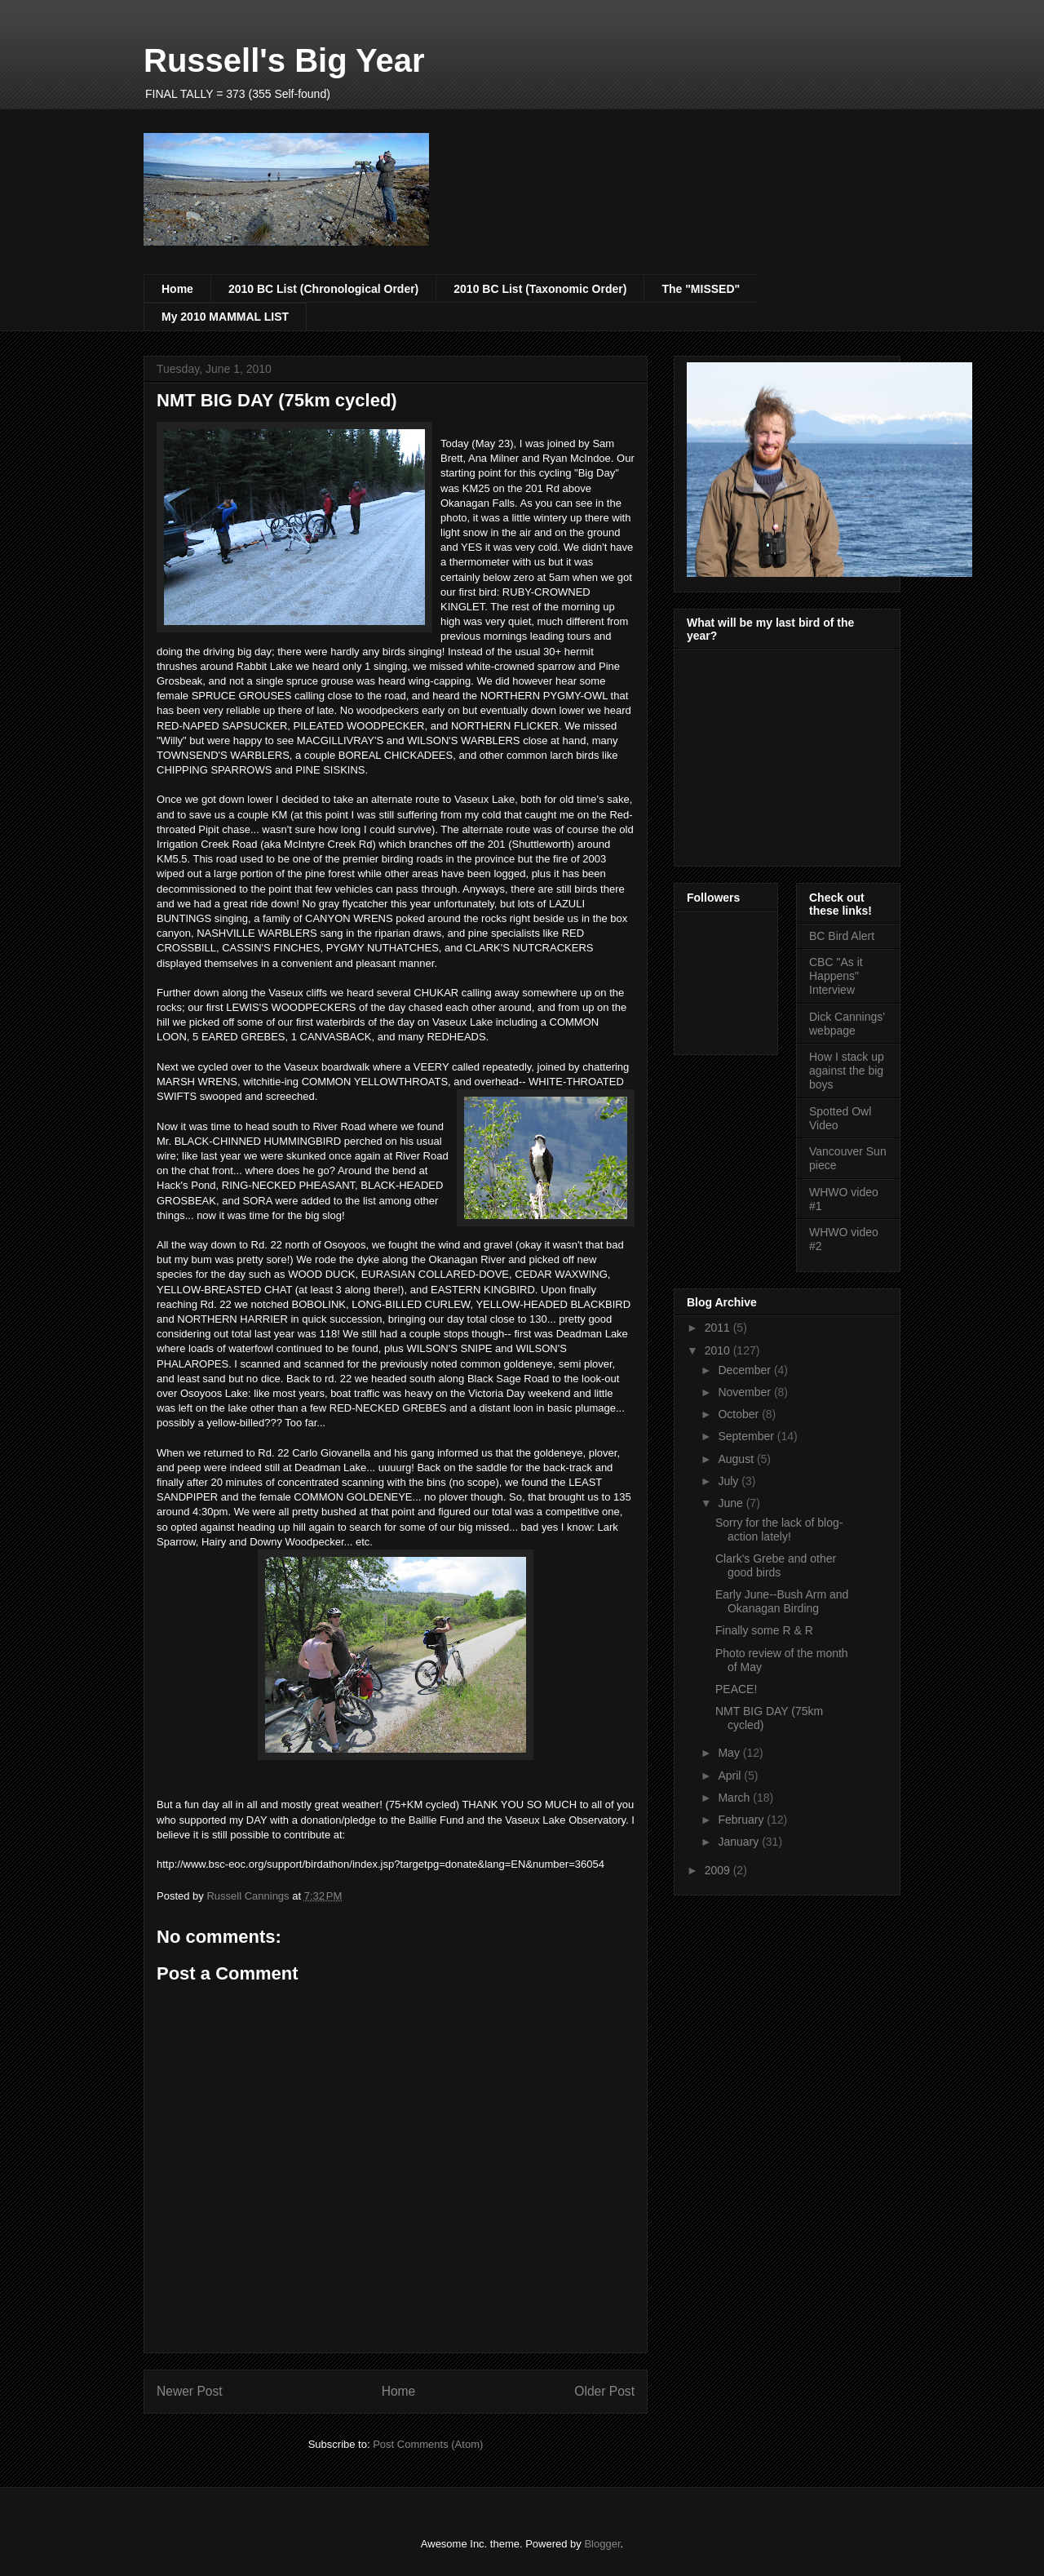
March (735, 1797)
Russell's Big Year (284, 60)
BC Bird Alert (841, 935)
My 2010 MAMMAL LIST (225, 316)
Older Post (604, 2391)
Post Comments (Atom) (428, 2444)
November (745, 1392)
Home (177, 288)
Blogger (602, 2544)
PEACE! (736, 1689)
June (731, 1503)
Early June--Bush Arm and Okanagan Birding (781, 1601)
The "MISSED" (700, 288)
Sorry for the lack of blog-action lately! (779, 1529)
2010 (719, 1350)
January (740, 1841)
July (729, 1481)
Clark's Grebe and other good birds (775, 1565)
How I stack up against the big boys (846, 1070)
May (730, 1752)
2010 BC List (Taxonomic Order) (539, 288)
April (731, 1775)
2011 (719, 1327)
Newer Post (190, 2391)
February (742, 1819)
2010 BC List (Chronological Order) (323, 288)
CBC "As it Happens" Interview (836, 975)
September (747, 1436)
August (737, 1458)
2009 (719, 1870)
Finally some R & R (764, 1630)
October (740, 1414)
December (745, 1370)
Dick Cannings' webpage (847, 1023)
